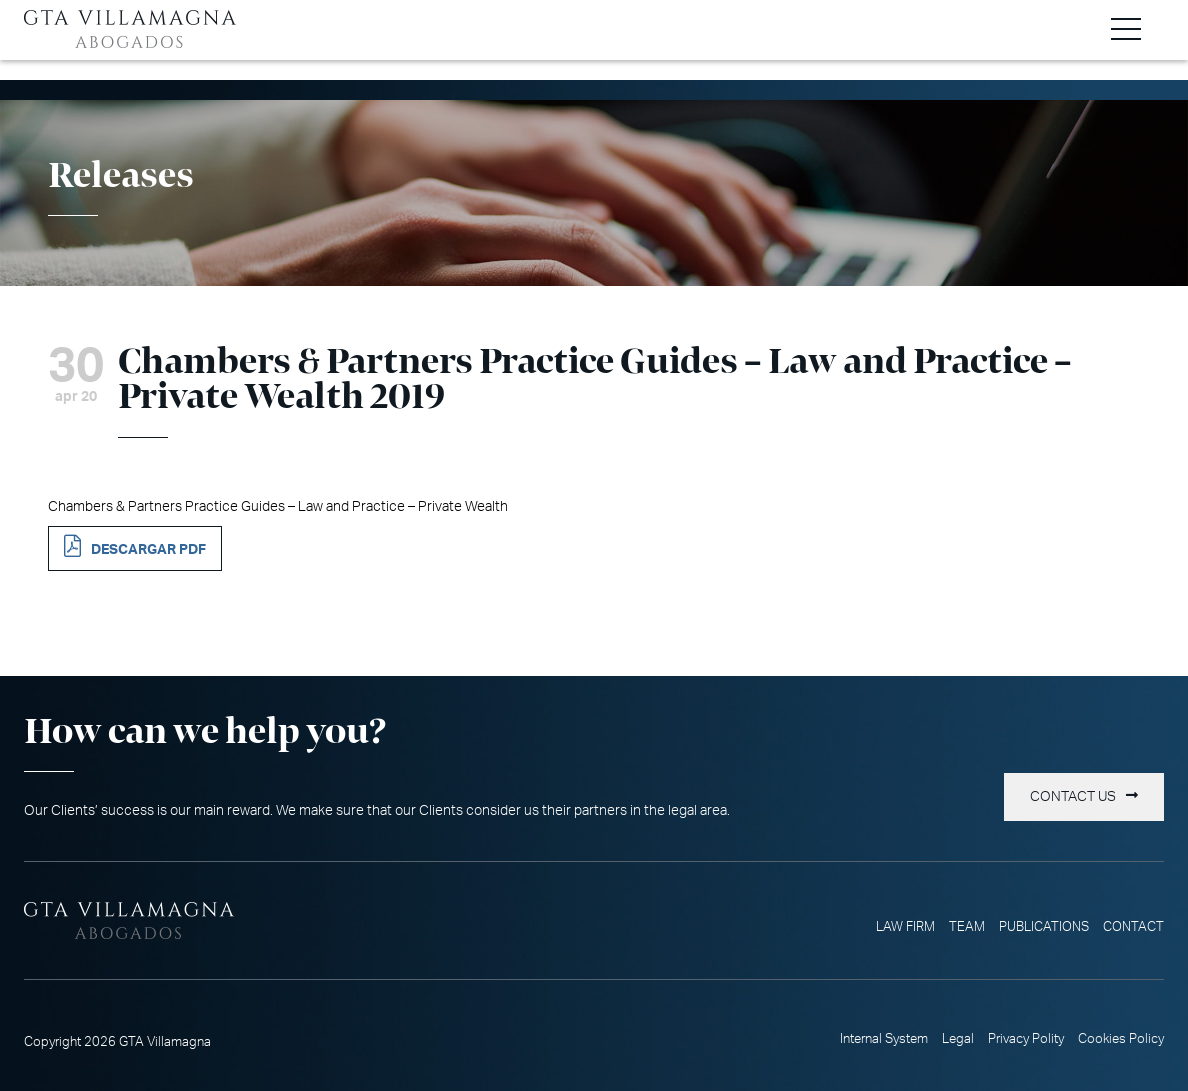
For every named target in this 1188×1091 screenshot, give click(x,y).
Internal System (884, 1039)
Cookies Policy (1121, 1039)
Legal (958, 1039)
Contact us (1073, 797)
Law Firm (905, 927)
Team (967, 927)
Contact (1133, 927)
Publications (1044, 927)
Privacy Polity (1026, 1039)
